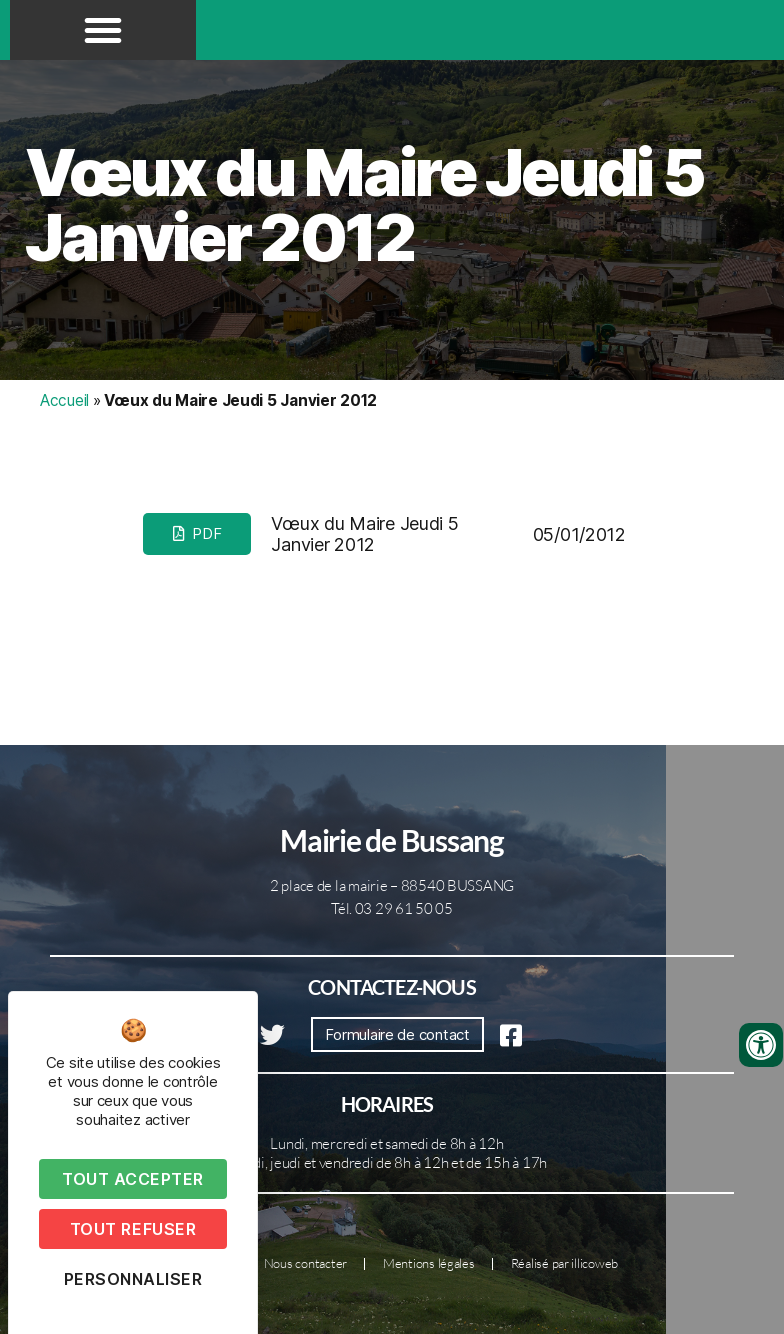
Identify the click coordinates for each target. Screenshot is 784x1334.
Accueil (64, 400)
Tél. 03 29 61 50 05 (392, 908)
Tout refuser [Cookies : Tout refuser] (133, 1229)
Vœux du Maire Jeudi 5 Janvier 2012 (364, 205)
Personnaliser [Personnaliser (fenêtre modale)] (133, 1279)
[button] (103, 30)
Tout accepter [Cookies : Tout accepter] (133, 1179)
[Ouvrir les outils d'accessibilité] (761, 1045)
